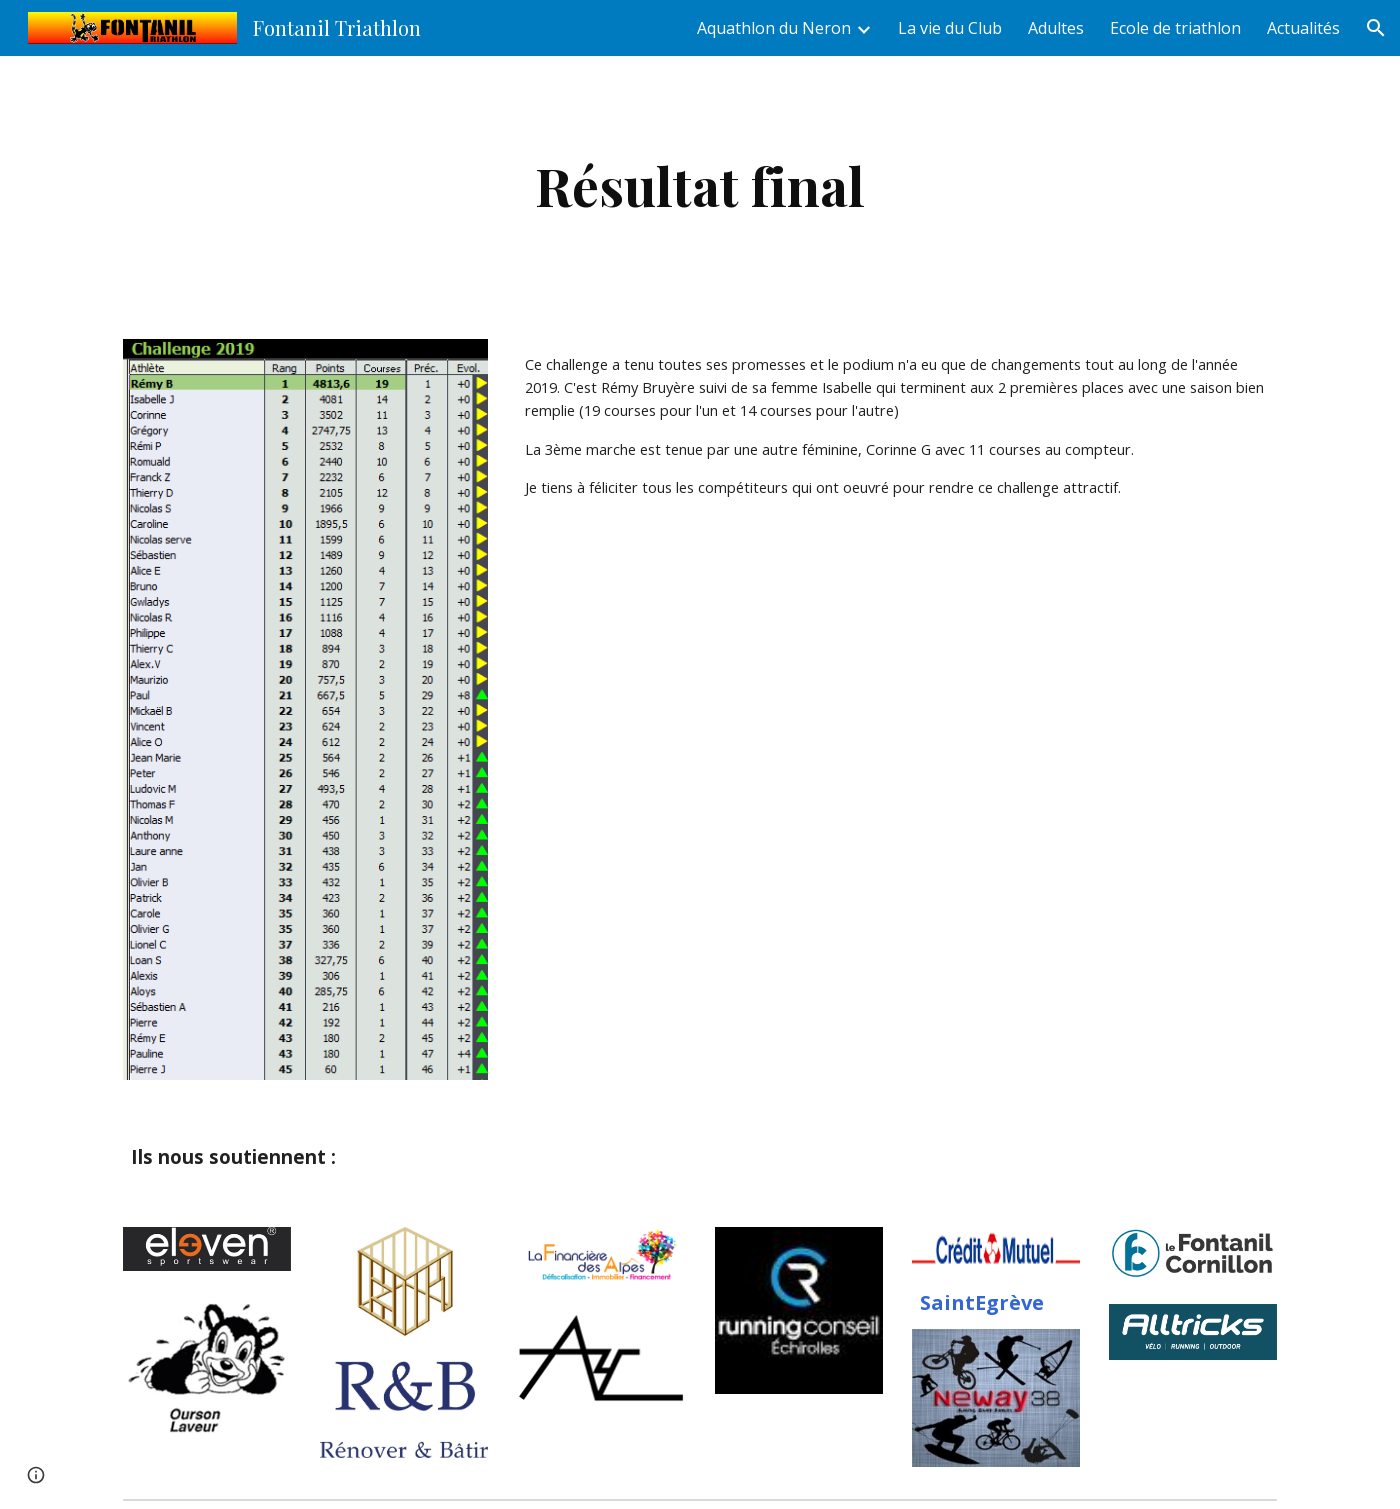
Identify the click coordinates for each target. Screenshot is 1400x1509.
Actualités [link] (1303, 28)
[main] (700, 185)
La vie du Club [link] (950, 28)
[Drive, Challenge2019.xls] (897, 686)
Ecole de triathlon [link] (1175, 28)
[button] (1376, 28)
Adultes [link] (1056, 28)
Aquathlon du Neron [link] (774, 28)
